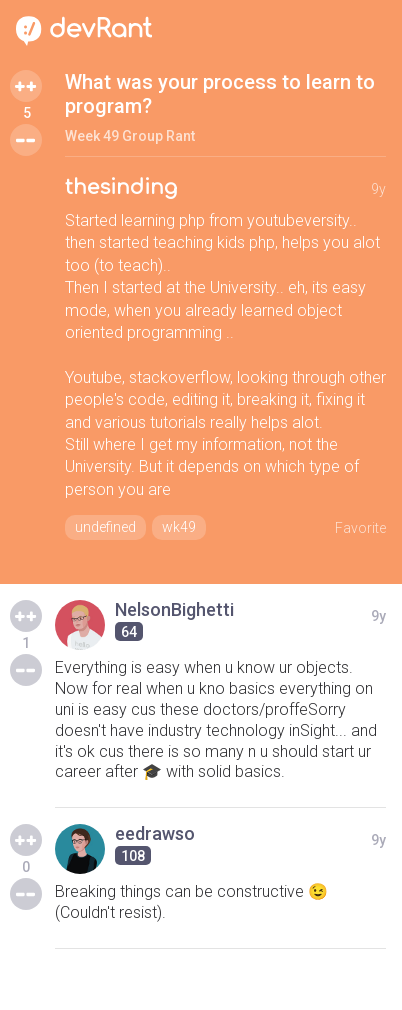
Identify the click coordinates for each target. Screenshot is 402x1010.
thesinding (121, 187)
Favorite (360, 528)
